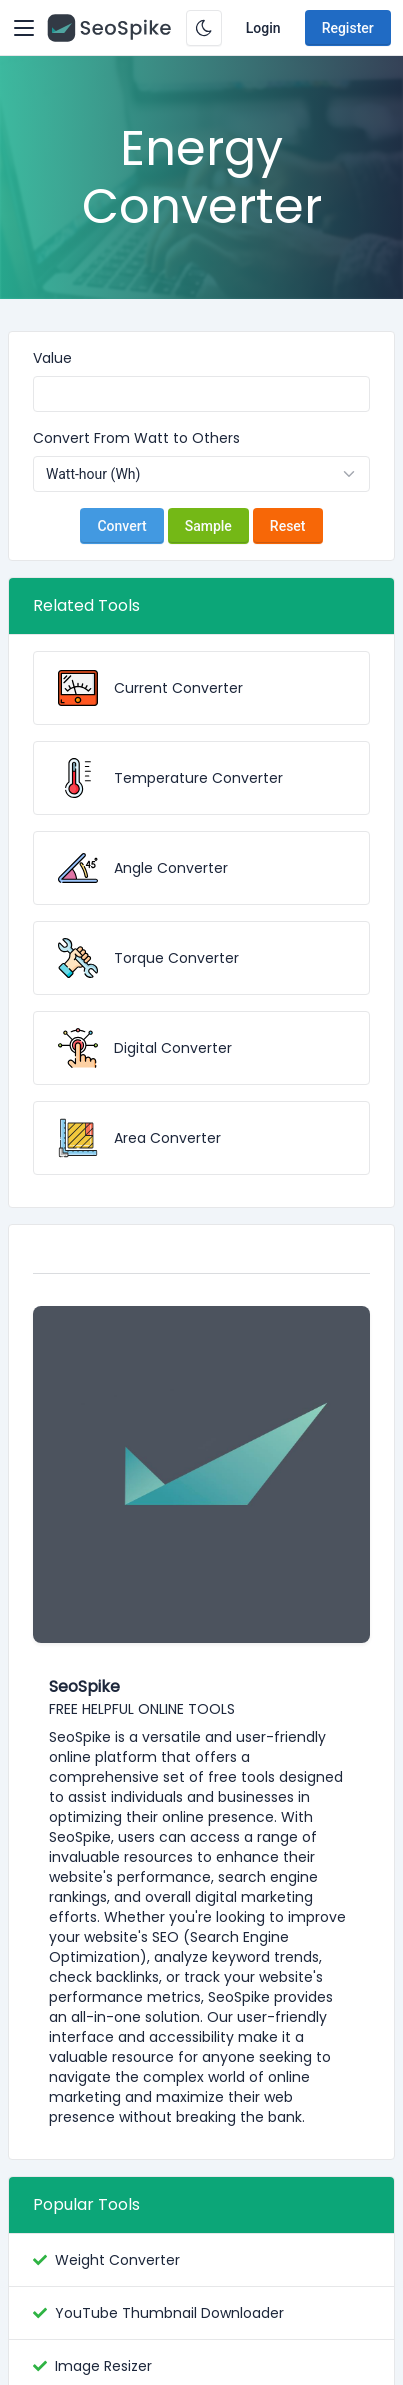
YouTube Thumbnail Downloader (169, 2313)
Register (348, 28)
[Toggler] (24, 28)
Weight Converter (117, 2260)
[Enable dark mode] (204, 28)
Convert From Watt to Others (136, 438)
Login (263, 28)
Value (52, 358)
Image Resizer (103, 2366)
